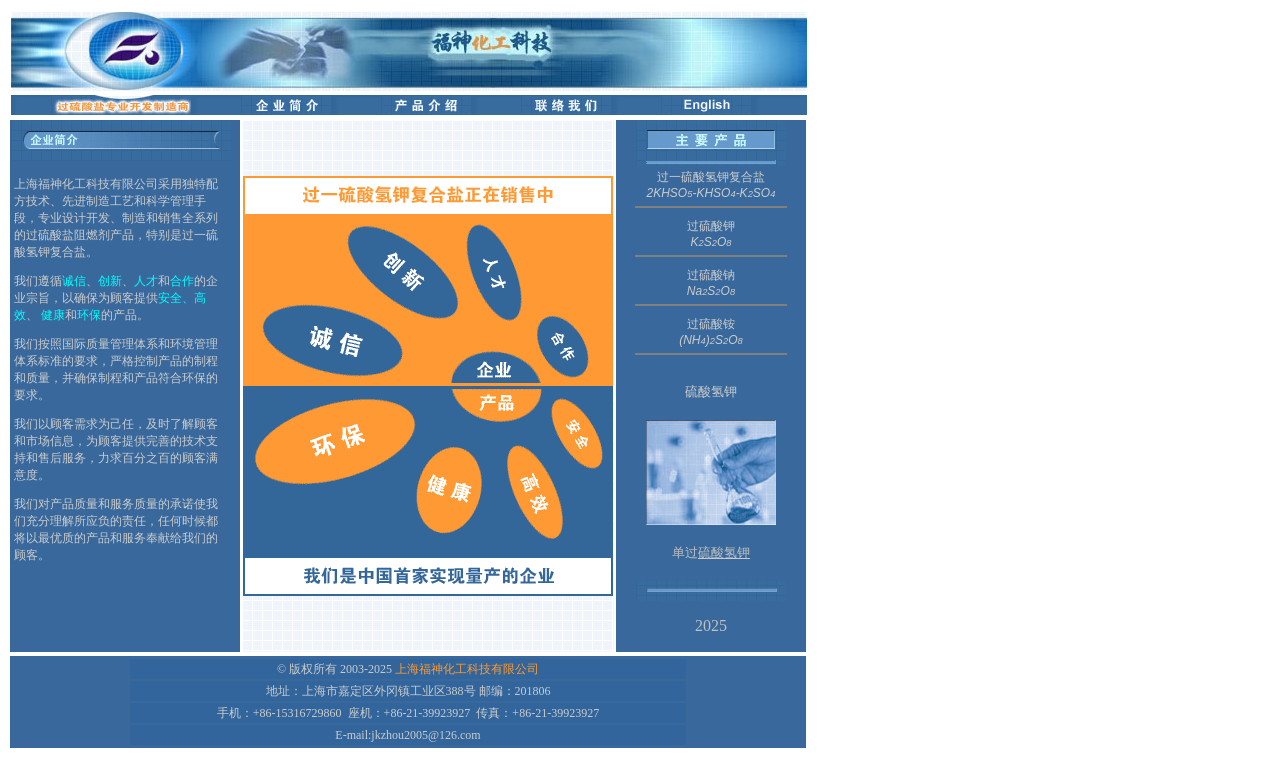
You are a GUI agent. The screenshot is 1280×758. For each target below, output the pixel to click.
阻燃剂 (92, 235)
